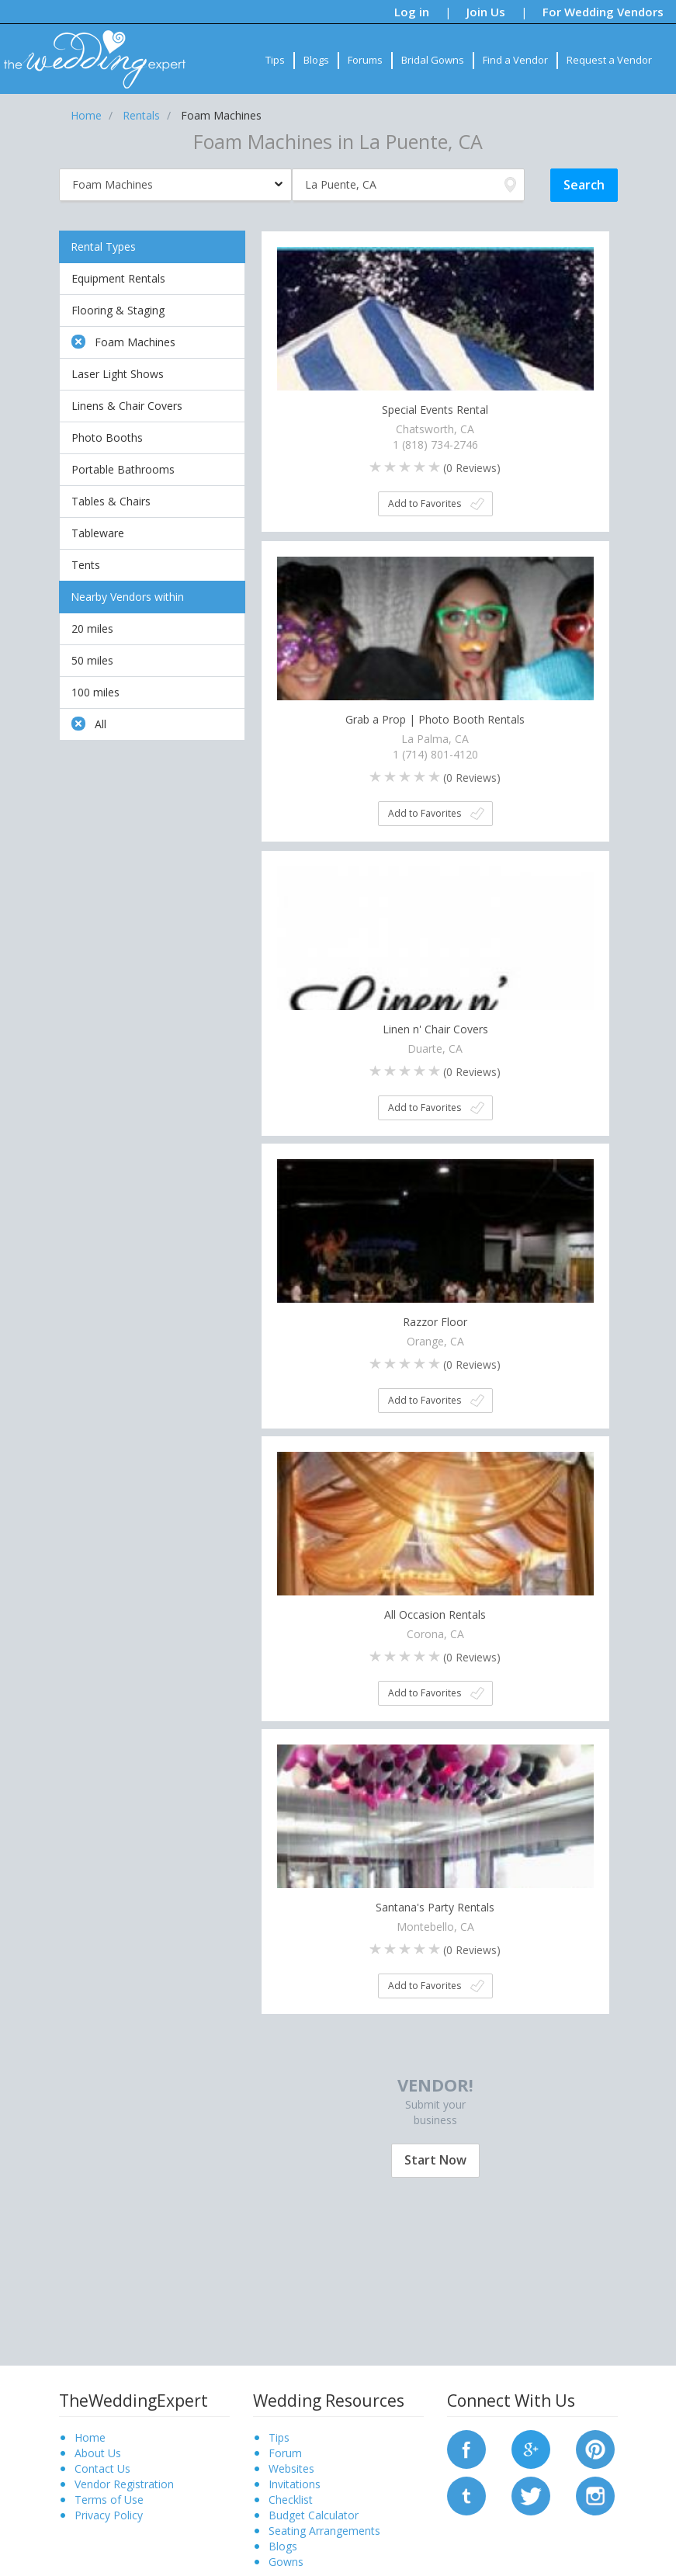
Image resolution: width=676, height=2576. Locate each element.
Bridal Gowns (432, 60)
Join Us (485, 11)
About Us (98, 2453)
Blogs (316, 60)
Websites (291, 2468)
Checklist (291, 2499)
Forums (365, 60)
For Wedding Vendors (603, 11)
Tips (275, 60)
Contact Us (102, 2468)
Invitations (295, 2484)
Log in (411, 11)
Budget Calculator (314, 2515)
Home (90, 2437)
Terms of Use (109, 2499)
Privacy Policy (109, 2515)
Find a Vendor (515, 60)
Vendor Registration (124, 2484)
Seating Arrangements (324, 2530)
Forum (285, 2453)
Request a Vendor (609, 60)
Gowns (286, 2561)
